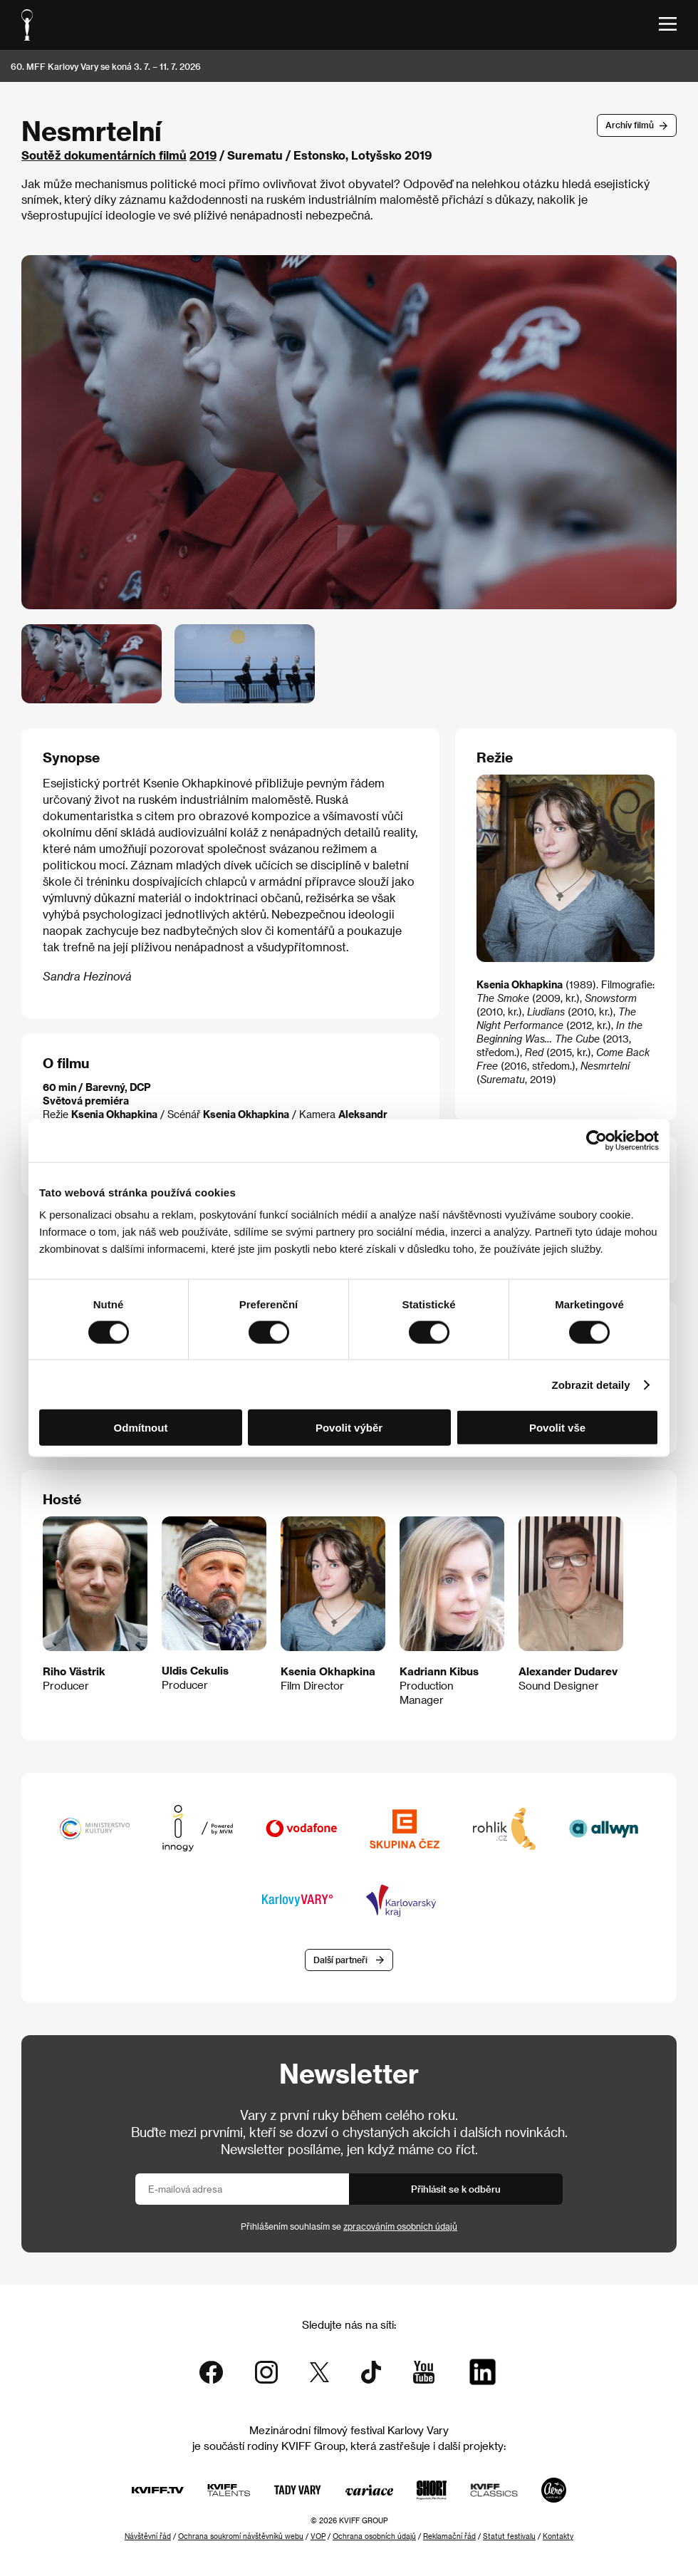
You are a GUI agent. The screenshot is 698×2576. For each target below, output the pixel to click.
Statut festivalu (509, 2536)
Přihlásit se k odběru (456, 2188)
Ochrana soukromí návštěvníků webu (240, 2536)
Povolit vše (557, 1428)
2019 (203, 155)
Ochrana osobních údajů (374, 2536)
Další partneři (340, 1960)
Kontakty (558, 2536)
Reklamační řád (449, 2536)
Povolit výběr (349, 1428)
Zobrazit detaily (591, 1384)
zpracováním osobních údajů (400, 2226)
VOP (318, 2536)
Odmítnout (141, 1428)
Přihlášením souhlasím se (349, 2226)
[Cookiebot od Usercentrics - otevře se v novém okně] (596, 1140)
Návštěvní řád (148, 2536)
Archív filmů (629, 125)
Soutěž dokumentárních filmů (104, 155)
